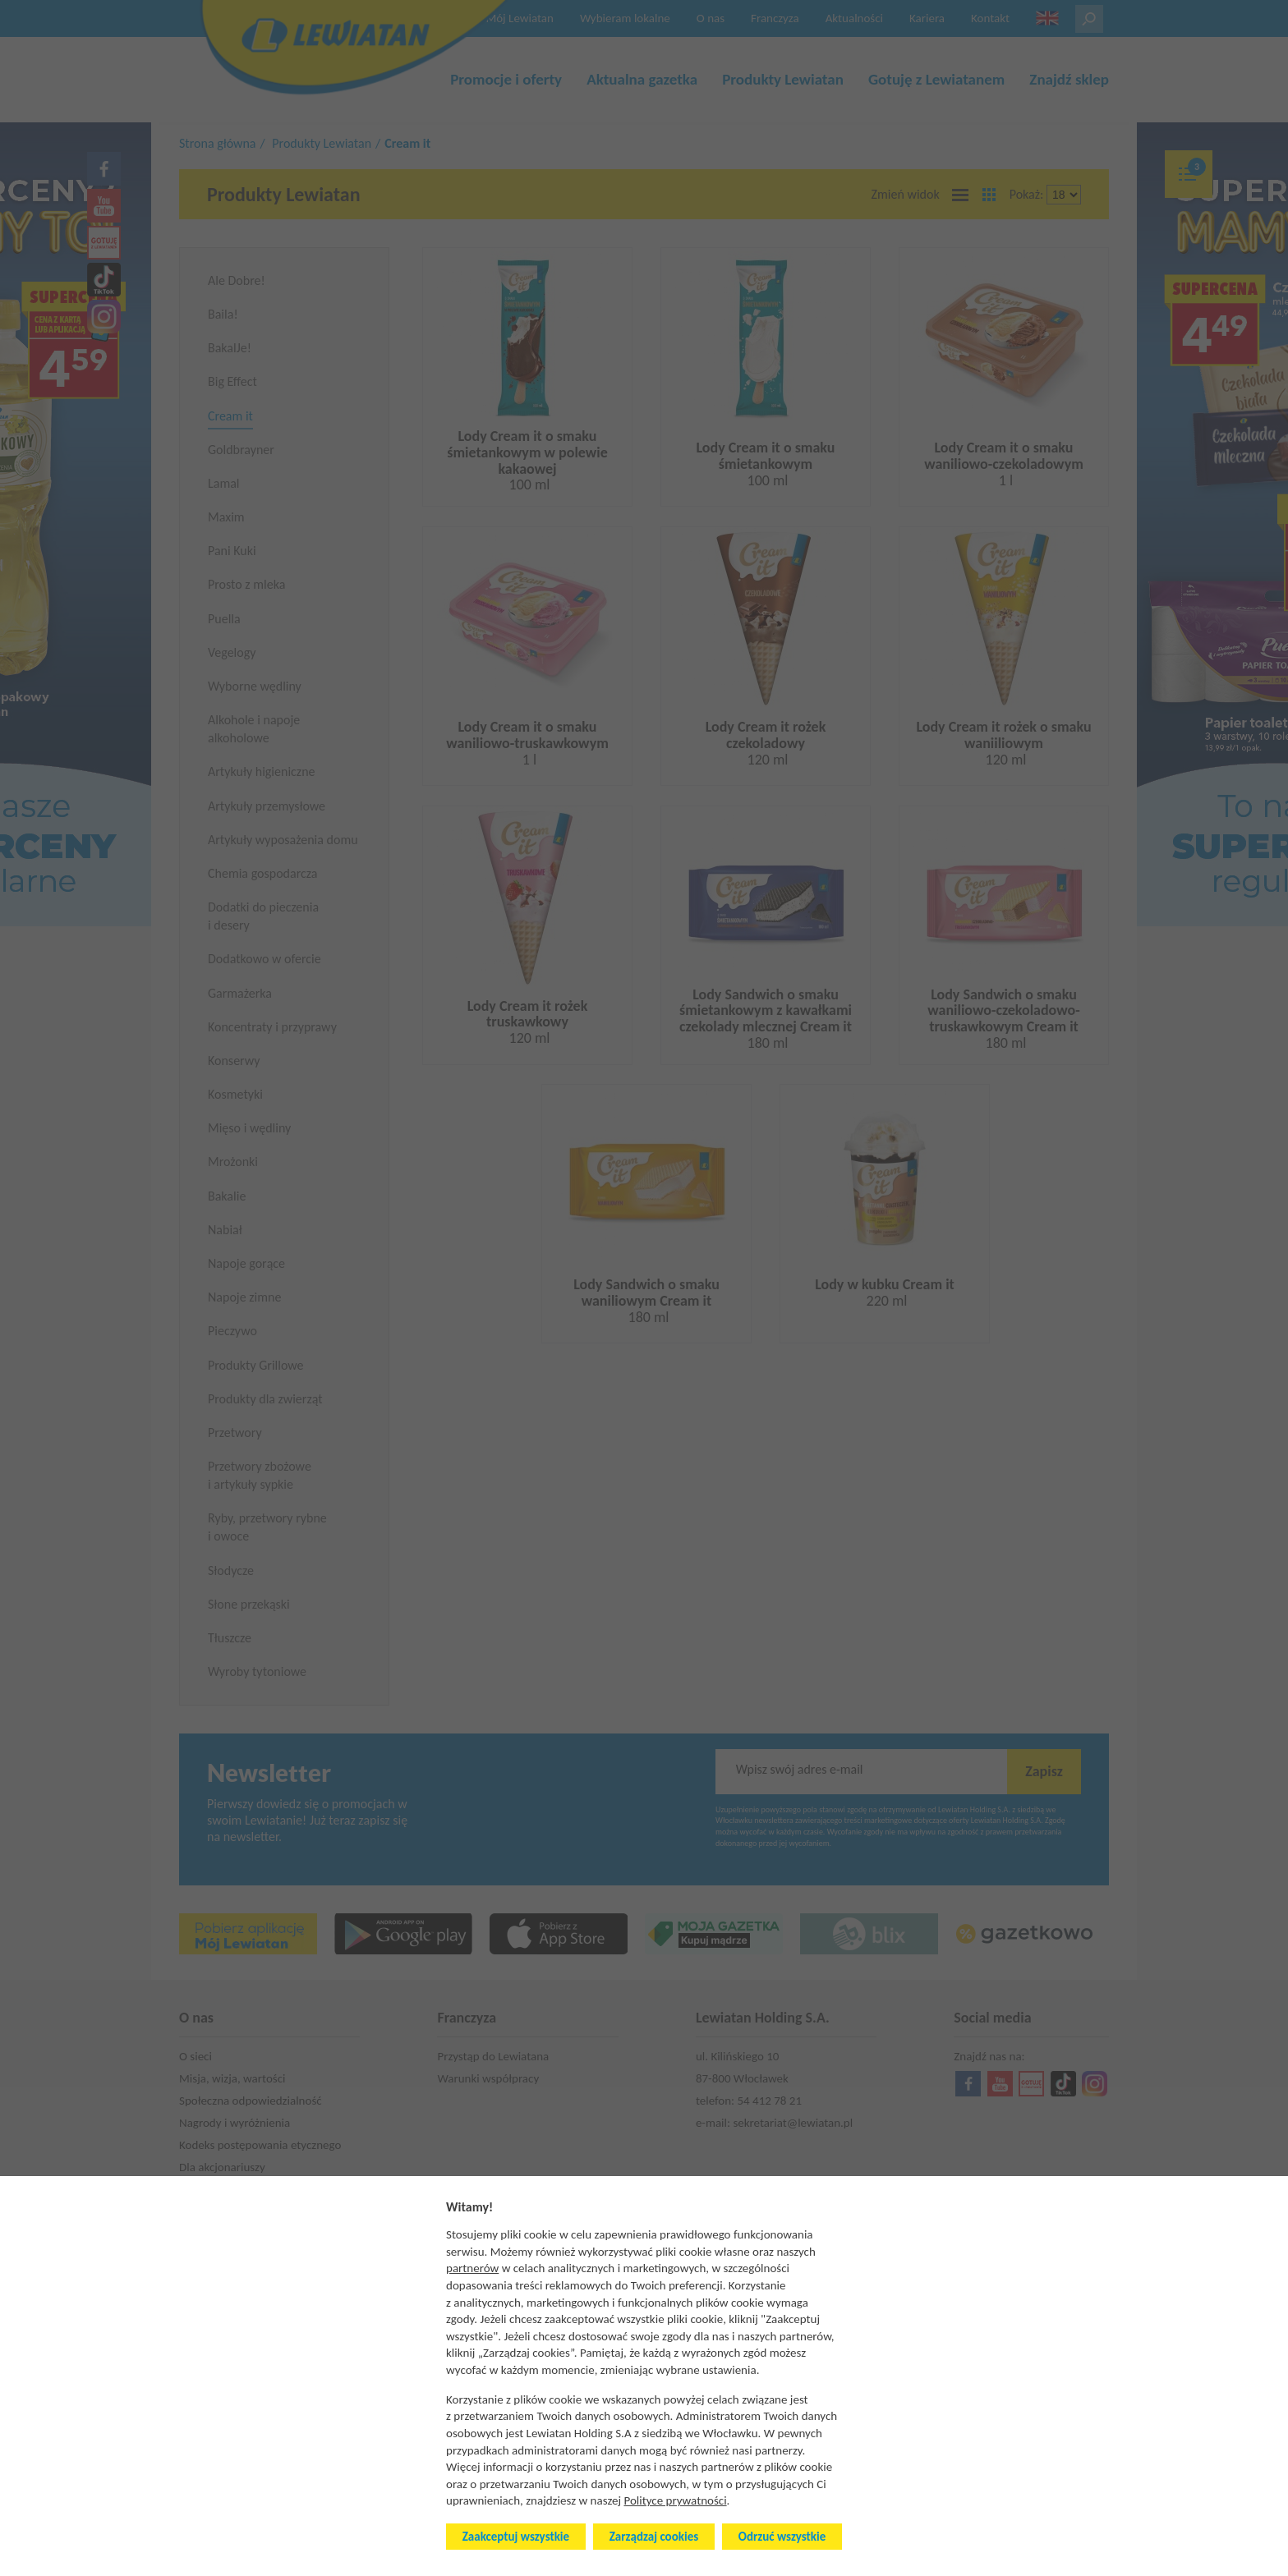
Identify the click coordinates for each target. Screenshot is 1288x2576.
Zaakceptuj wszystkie (515, 2536)
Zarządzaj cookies (654, 2536)
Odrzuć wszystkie (782, 2536)
